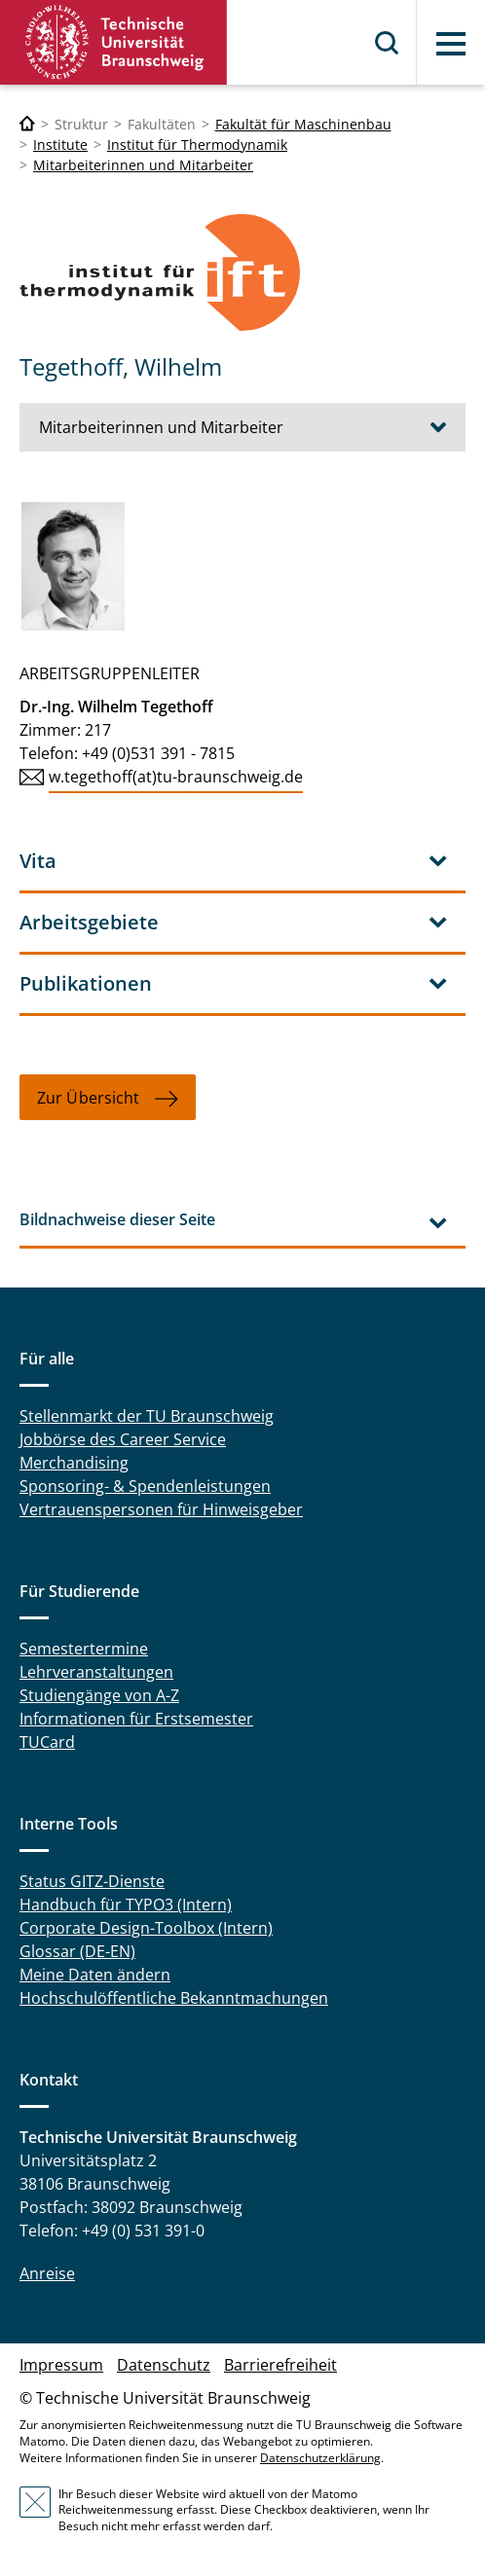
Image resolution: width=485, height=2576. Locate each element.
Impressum (61, 2365)
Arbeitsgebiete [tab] (89, 922)
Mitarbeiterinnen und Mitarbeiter (143, 165)
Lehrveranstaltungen (96, 1672)
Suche (387, 42)
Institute (60, 144)
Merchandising (74, 1462)
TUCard (47, 1742)
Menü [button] (451, 43)
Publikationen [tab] (85, 983)
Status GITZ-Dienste (92, 1881)
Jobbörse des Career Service (122, 1439)
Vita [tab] (37, 861)
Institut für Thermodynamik (197, 144)
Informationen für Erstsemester (136, 1718)
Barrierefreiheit (280, 2365)
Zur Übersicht (88, 1097)
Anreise (47, 2273)
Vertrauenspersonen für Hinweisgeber (161, 1509)
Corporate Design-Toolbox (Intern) (146, 1928)
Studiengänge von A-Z (99, 1695)
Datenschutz (163, 2365)
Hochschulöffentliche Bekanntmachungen (173, 1998)
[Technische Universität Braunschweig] (27, 124)
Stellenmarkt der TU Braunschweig (146, 1416)
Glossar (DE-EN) (77, 1951)
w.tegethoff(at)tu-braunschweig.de (176, 776)
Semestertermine (83, 1648)
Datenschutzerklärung (320, 2457)
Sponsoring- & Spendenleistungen (145, 1486)
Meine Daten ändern (94, 1974)
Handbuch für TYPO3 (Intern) (125, 1904)
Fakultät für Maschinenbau (303, 124)
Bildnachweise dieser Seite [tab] (117, 1219)
